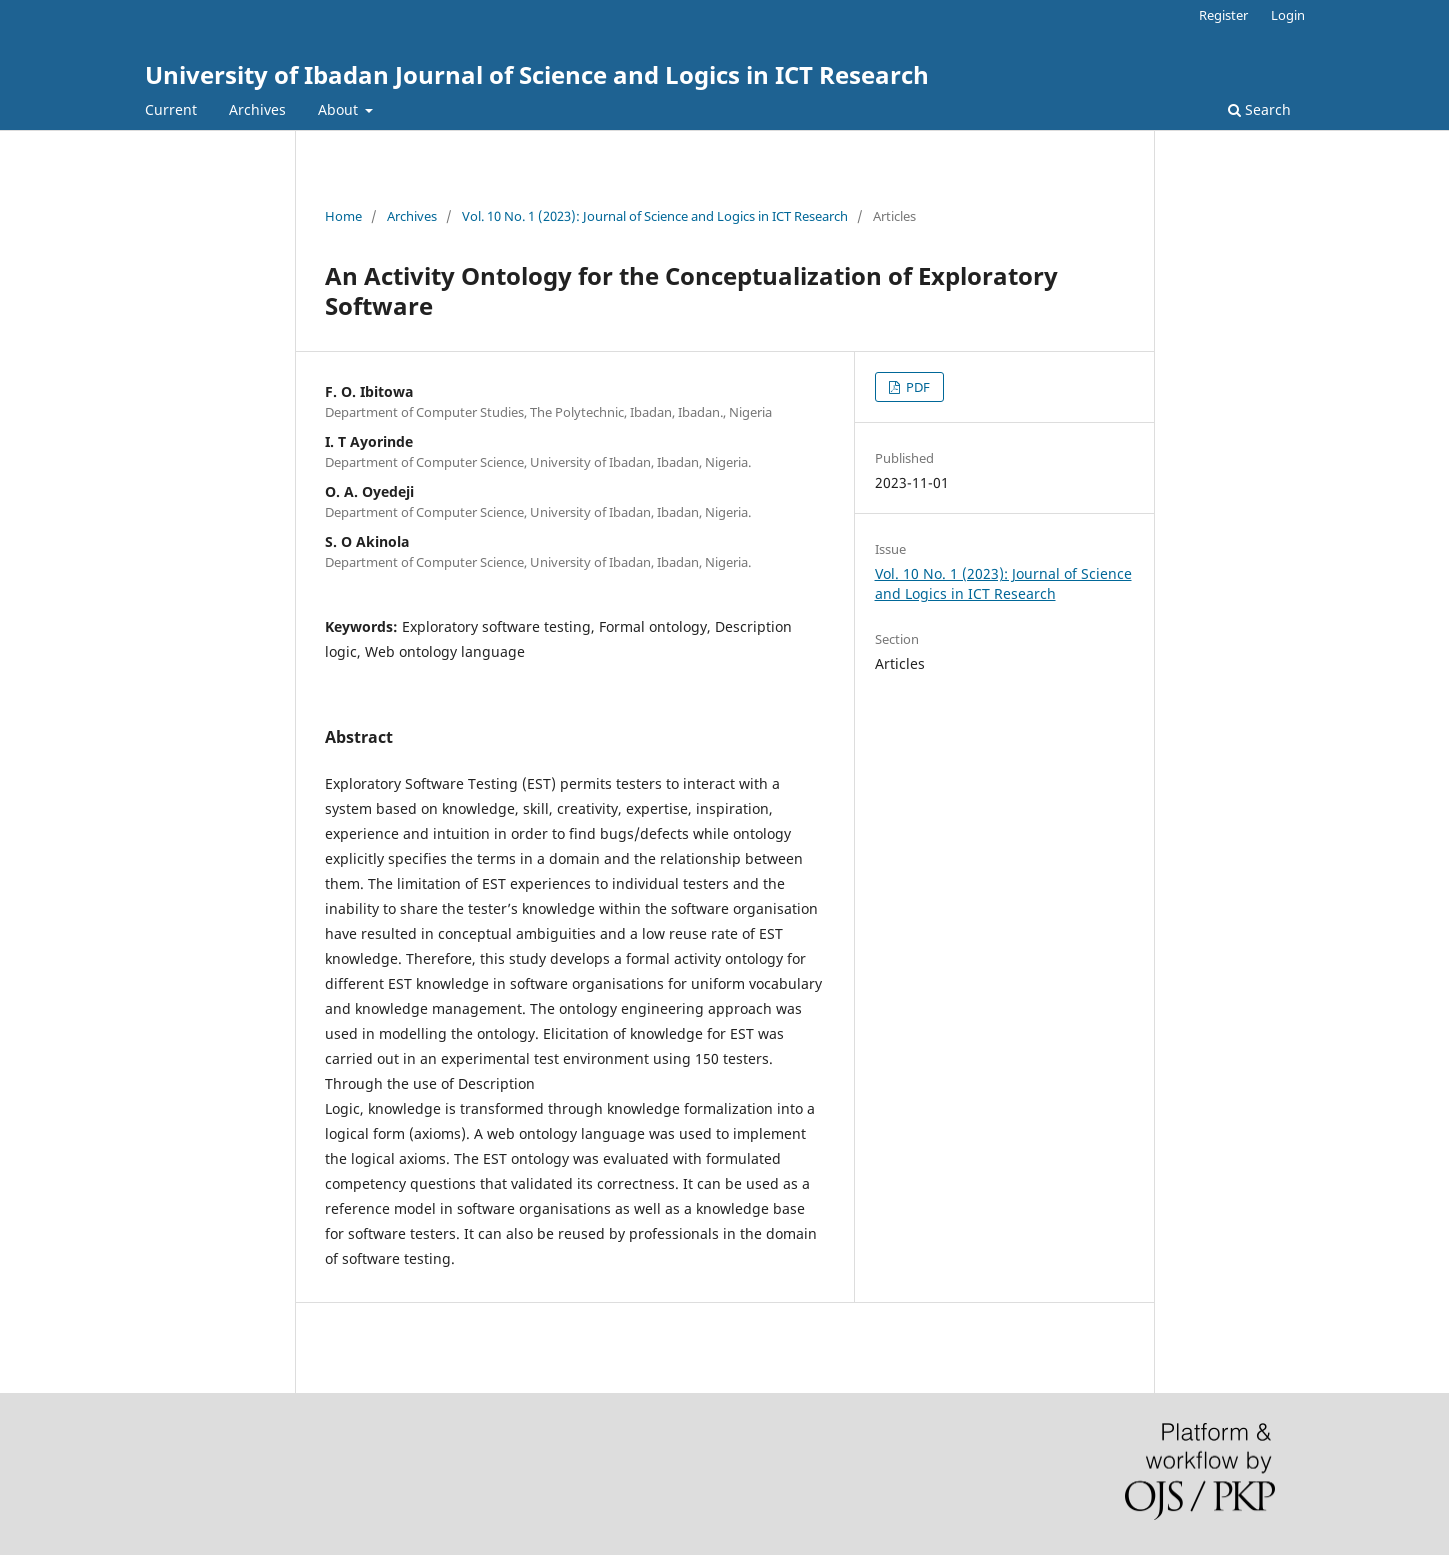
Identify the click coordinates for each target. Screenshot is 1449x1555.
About (340, 109)
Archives (257, 109)
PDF (916, 387)
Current (171, 109)
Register (1223, 15)
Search (1259, 109)
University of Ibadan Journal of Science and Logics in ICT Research (537, 74)
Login (1288, 15)
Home (343, 216)
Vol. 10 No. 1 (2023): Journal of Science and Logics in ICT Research (655, 216)
